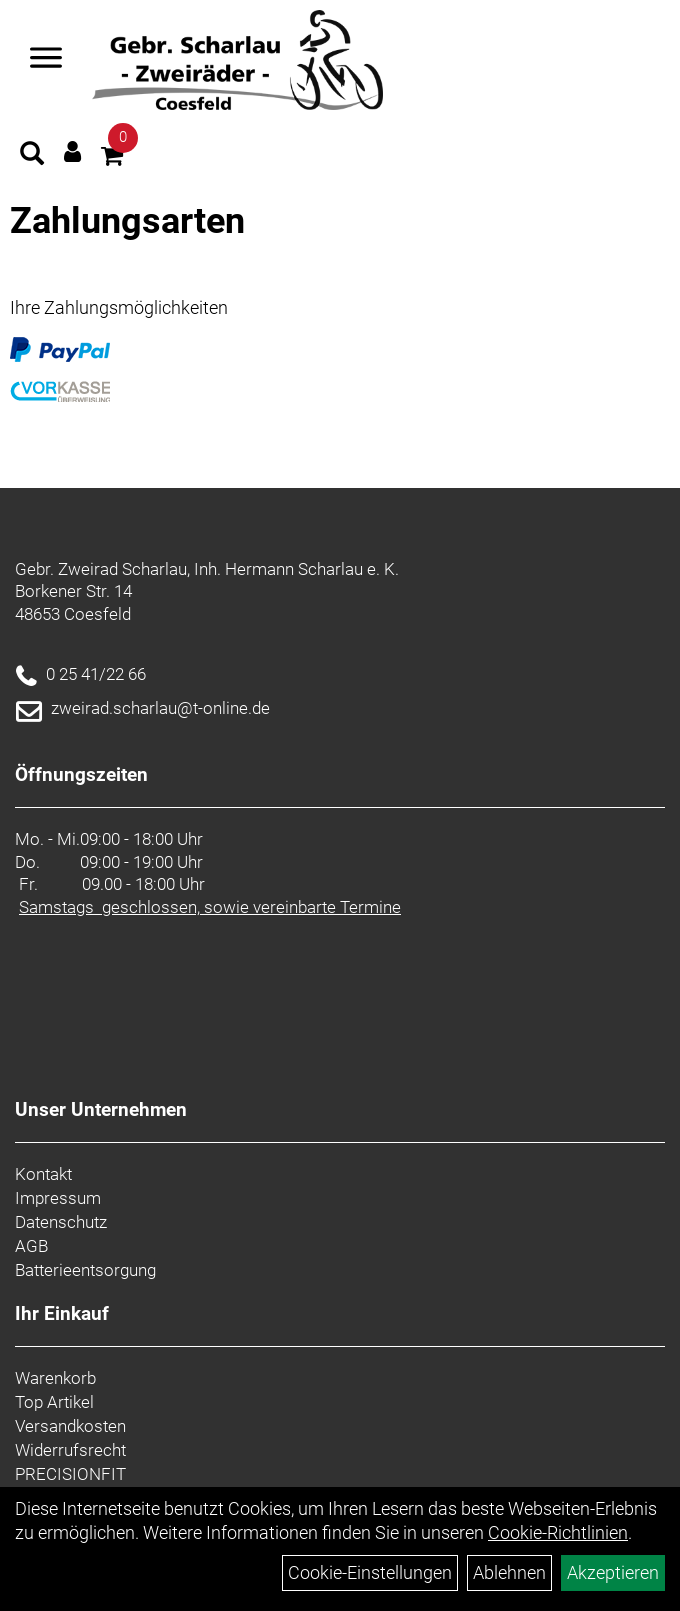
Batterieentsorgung (85, 1270)
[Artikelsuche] (32, 156)
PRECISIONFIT (70, 1474)
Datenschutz (61, 1222)
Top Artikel (54, 1402)
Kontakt (43, 1174)
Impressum (58, 1198)
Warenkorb (55, 1378)
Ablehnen (509, 1572)
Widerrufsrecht (70, 1450)
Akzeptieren (613, 1572)
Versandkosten (70, 1426)
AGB (31, 1246)
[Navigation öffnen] (46, 60)
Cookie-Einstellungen (370, 1572)
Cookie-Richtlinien (558, 1532)
